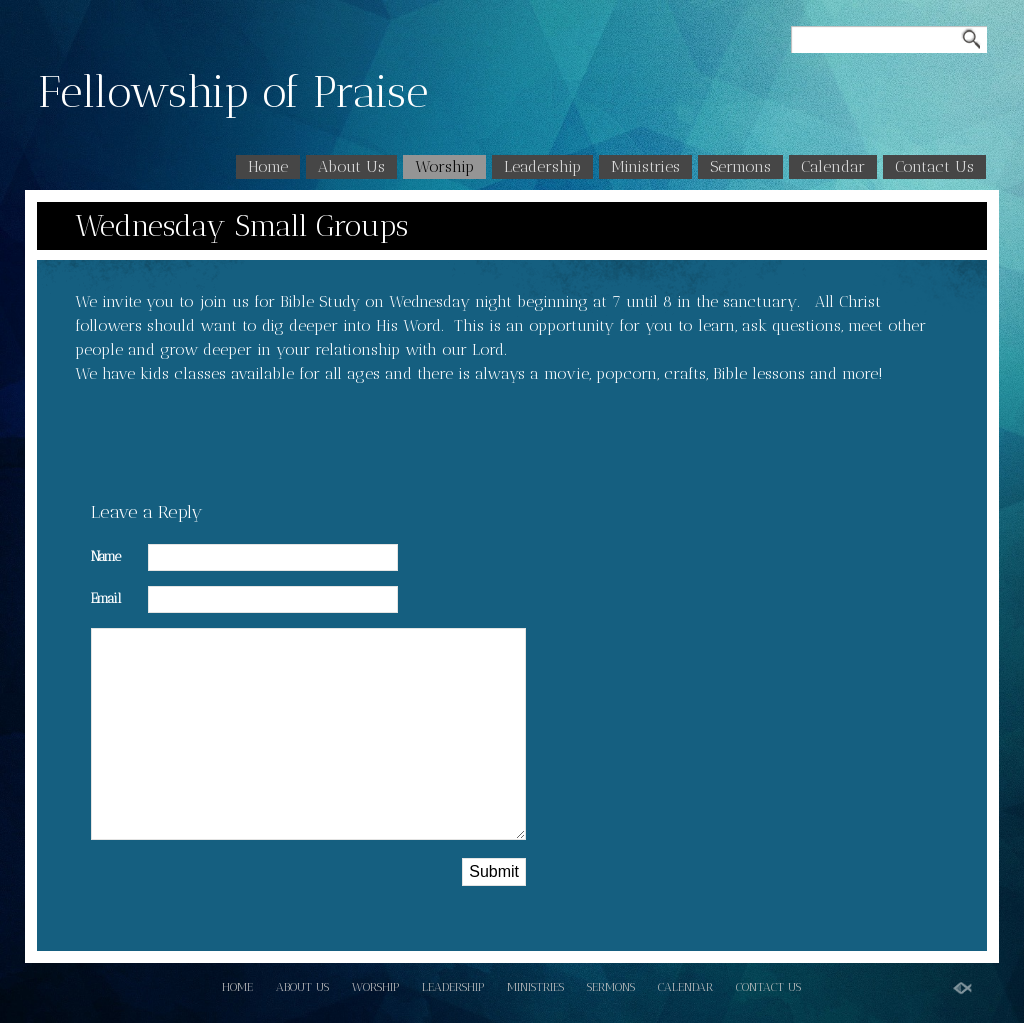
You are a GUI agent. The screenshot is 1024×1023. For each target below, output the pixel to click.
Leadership (542, 166)
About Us (351, 166)
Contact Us (934, 166)
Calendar (833, 166)
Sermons (740, 166)
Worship (444, 166)
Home (268, 166)
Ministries (645, 166)
